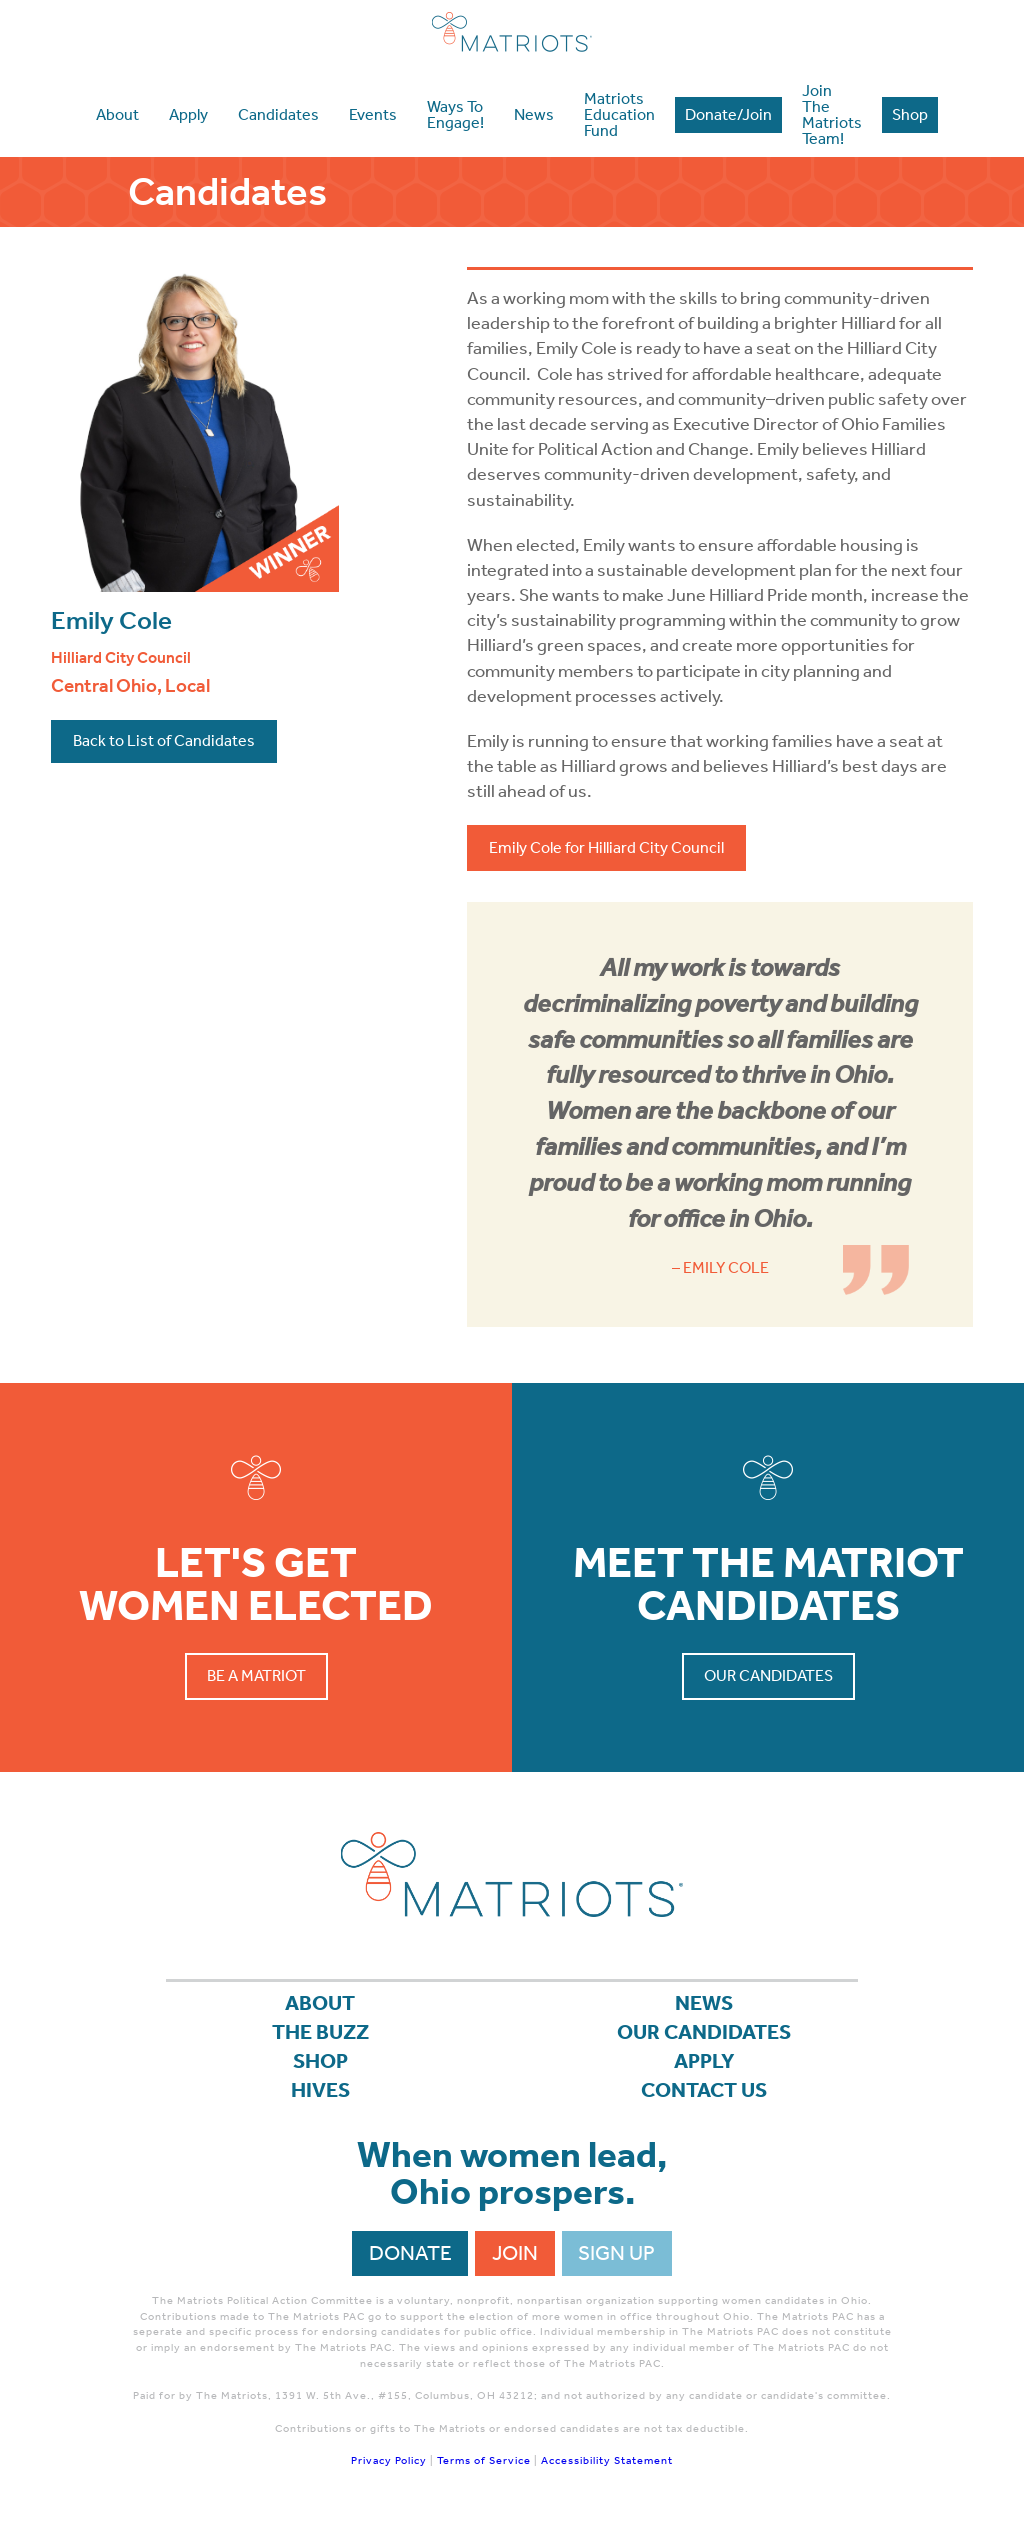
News (704, 2003)
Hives (320, 2090)
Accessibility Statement (607, 2460)
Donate (410, 2253)
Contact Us (704, 2090)
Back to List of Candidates (164, 740)
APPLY (704, 2061)
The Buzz (320, 2032)
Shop (320, 2061)
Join (515, 2253)
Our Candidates (768, 1675)
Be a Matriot (256, 1675)
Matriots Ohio (512, 32)
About (320, 2003)
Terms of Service (484, 2460)
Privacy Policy (389, 2460)
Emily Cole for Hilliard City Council (606, 847)
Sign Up (616, 2253)
